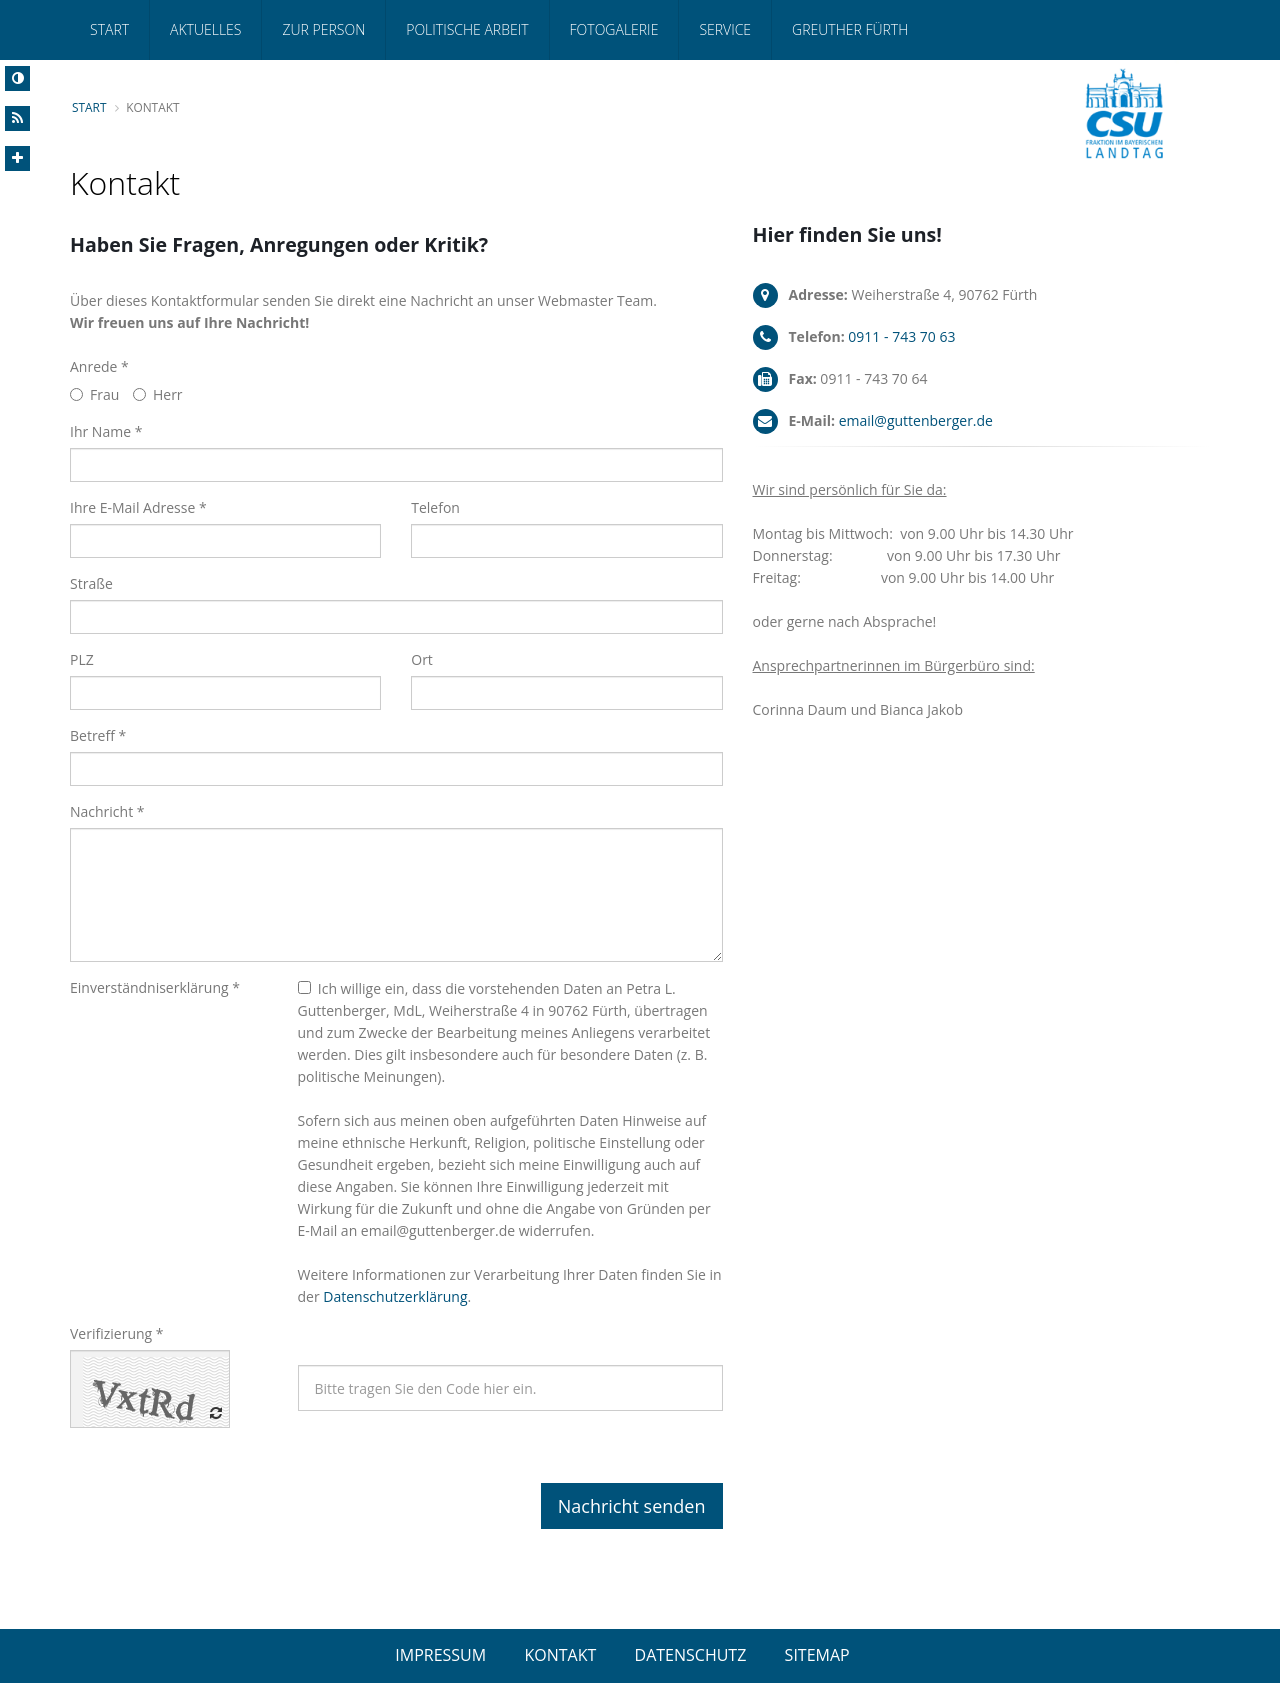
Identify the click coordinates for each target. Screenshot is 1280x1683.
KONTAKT (560, 1655)
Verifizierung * (117, 1333)
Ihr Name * (106, 431)
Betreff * (98, 735)
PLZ (82, 659)
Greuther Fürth (850, 29)
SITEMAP (817, 1655)
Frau (94, 394)
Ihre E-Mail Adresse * (138, 507)
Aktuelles (205, 29)
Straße (91, 583)
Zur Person (323, 29)
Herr (158, 394)
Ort (422, 659)
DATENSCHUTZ (691, 1655)
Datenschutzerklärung (395, 1296)
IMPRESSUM (440, 1655)
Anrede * (99, 366)
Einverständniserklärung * (155, 987)
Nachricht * (107, 811)
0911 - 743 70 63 (901, 336)
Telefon (435, 507)
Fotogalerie (614, 29)
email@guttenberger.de (916, 420)
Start (109, 29)
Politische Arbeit (467, 29)
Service (725, 29)
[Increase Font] (17, 158)
